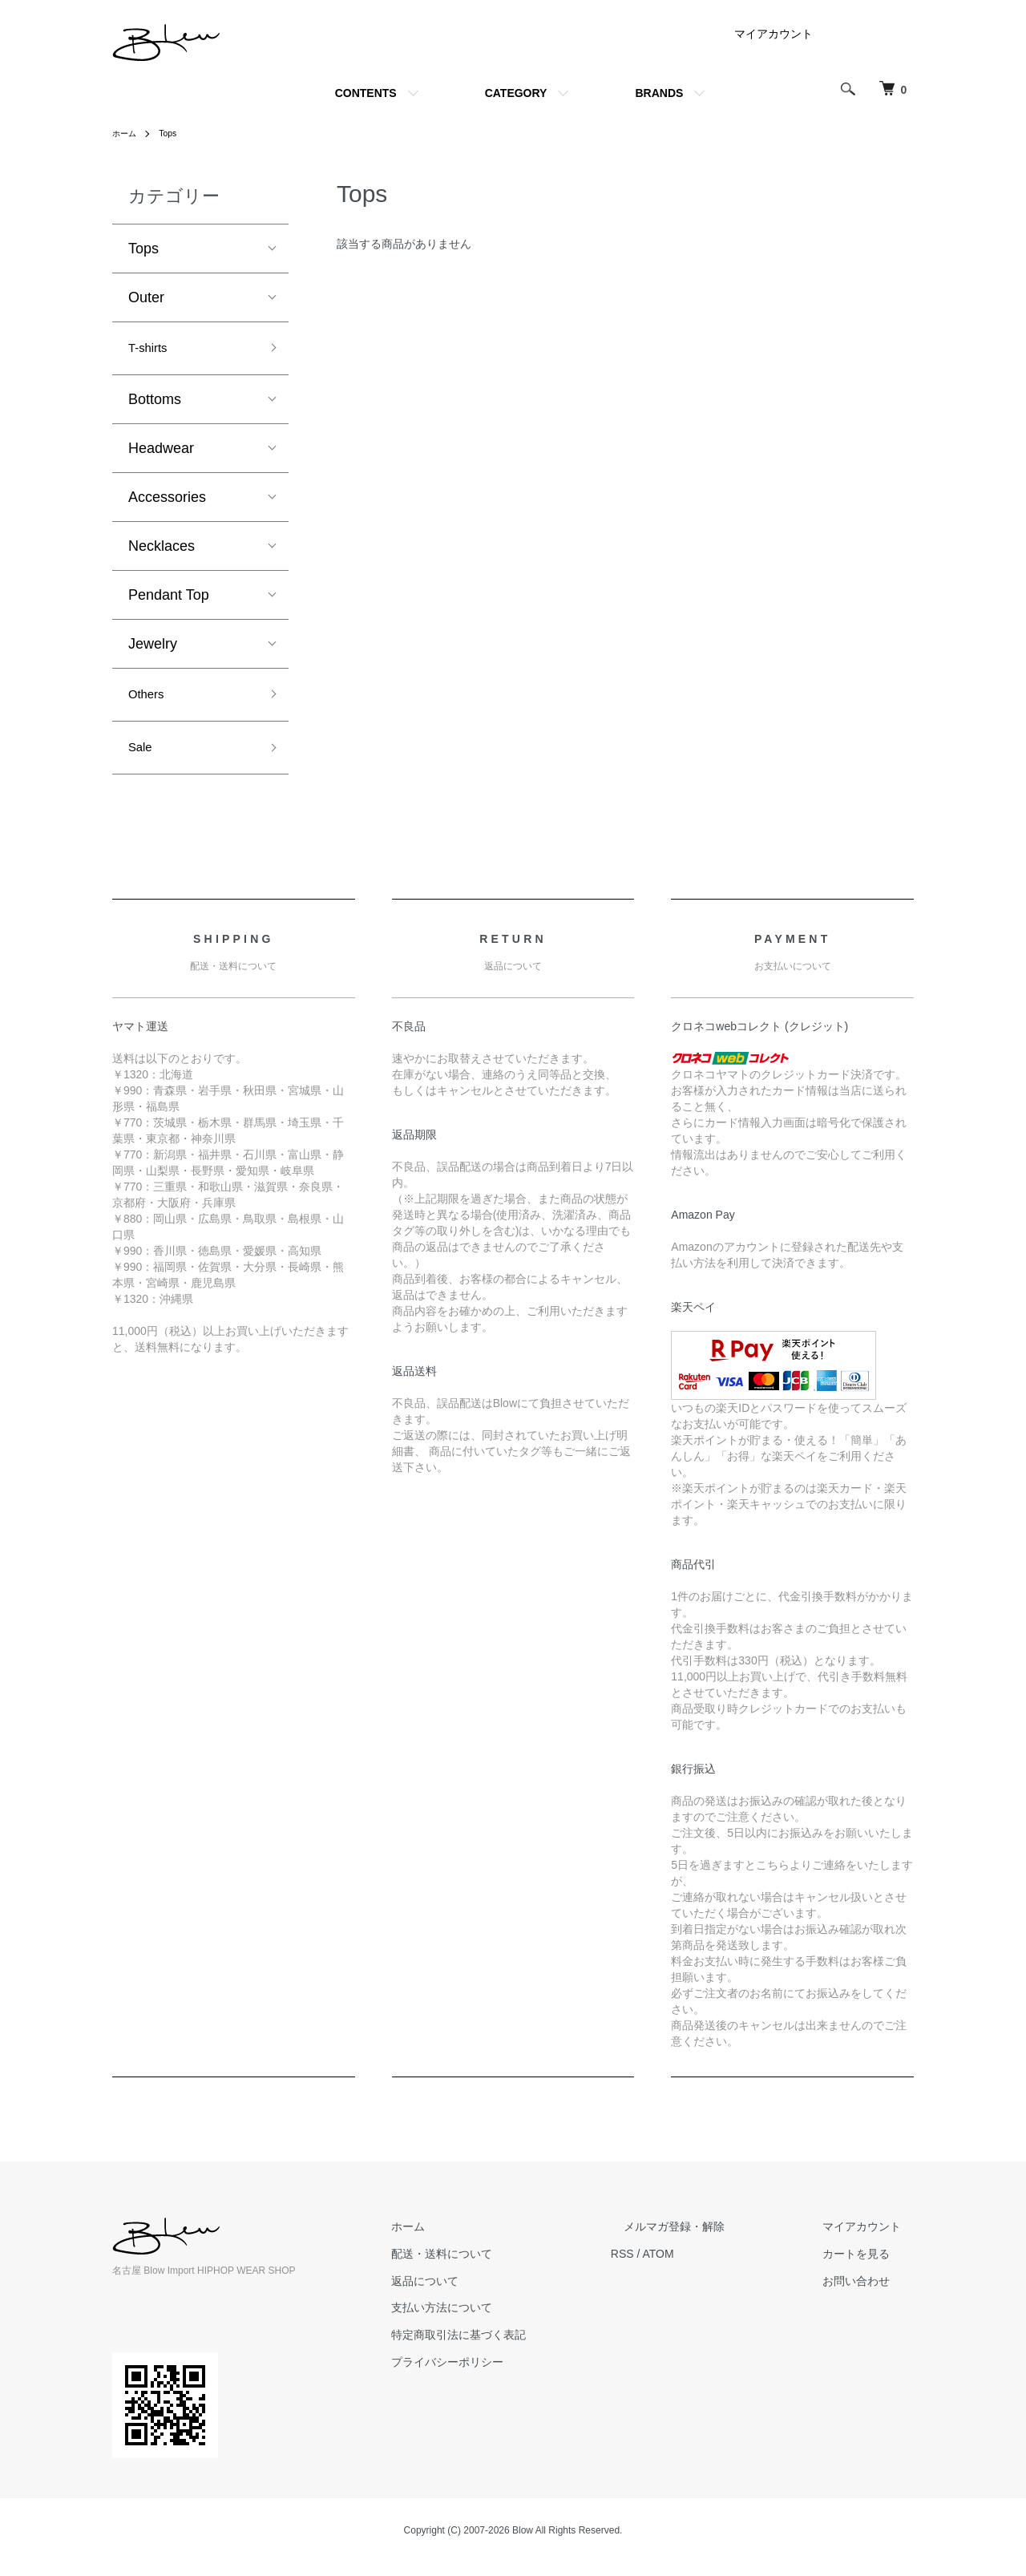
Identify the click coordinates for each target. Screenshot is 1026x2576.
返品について (489, 2293)
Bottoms (154, 403)
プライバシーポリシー (511, 2375)
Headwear (161, 452)
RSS (673, 2266)
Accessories (167, 501)
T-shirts (152, 350)
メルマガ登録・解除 (712, 2240)
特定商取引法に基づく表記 (522, 2348)
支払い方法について (505, 2321)
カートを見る (869, 2266)
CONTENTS (366, 93)
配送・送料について (505, 2266)
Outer (146, 297)
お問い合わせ (869, 2293)
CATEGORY (516, 93)
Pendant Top (168, 599)
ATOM (709, 2266)
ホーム (126, 133)
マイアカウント (773, 33)
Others (150, 701)
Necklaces (161, 550)
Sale (142, 758)
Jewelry (152, 648)
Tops (174, 133)
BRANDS (659, 93)
